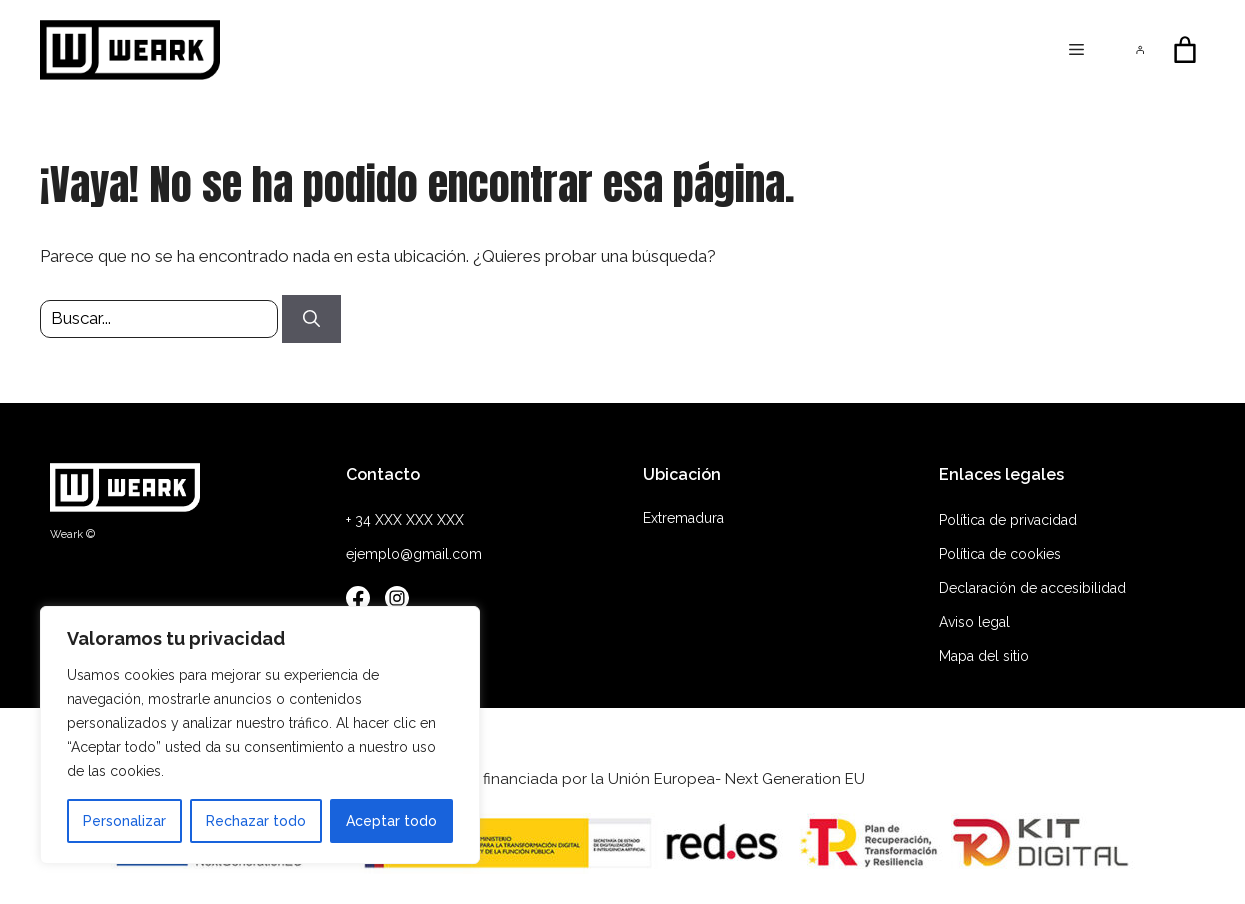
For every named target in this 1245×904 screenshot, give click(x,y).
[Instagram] (397, 602)
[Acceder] (1140, 50)
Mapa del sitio (984, 656)
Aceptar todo (391, 821)
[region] (260, 735)
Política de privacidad (1008, 520)
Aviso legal (974, 622)
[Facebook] (358, 602)
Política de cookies (1000, 554)
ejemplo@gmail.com (414, 554)
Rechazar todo (256, 821)
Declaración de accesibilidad (1032, 588)
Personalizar (124, 821)
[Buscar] (311, 319)
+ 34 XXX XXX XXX (405, 520)
